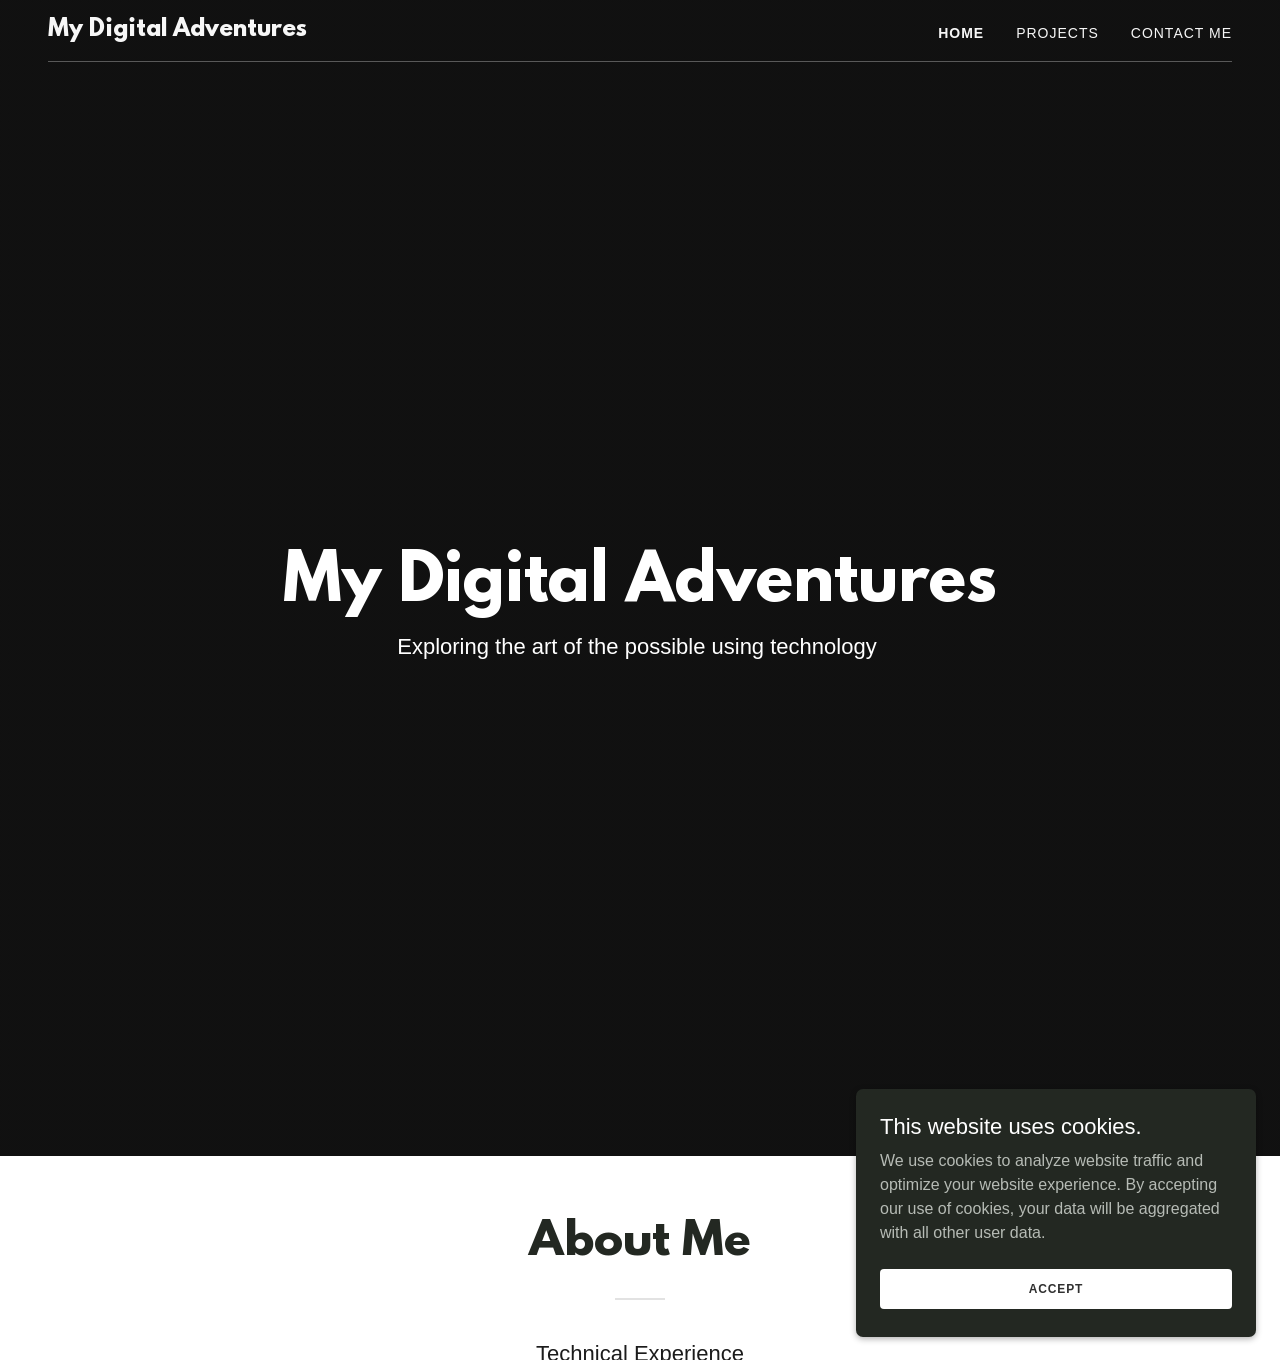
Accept (1056, 1288)
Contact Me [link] (1181, 33)
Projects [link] (1057, 33)
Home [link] (961, 33)
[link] (177, 30)
